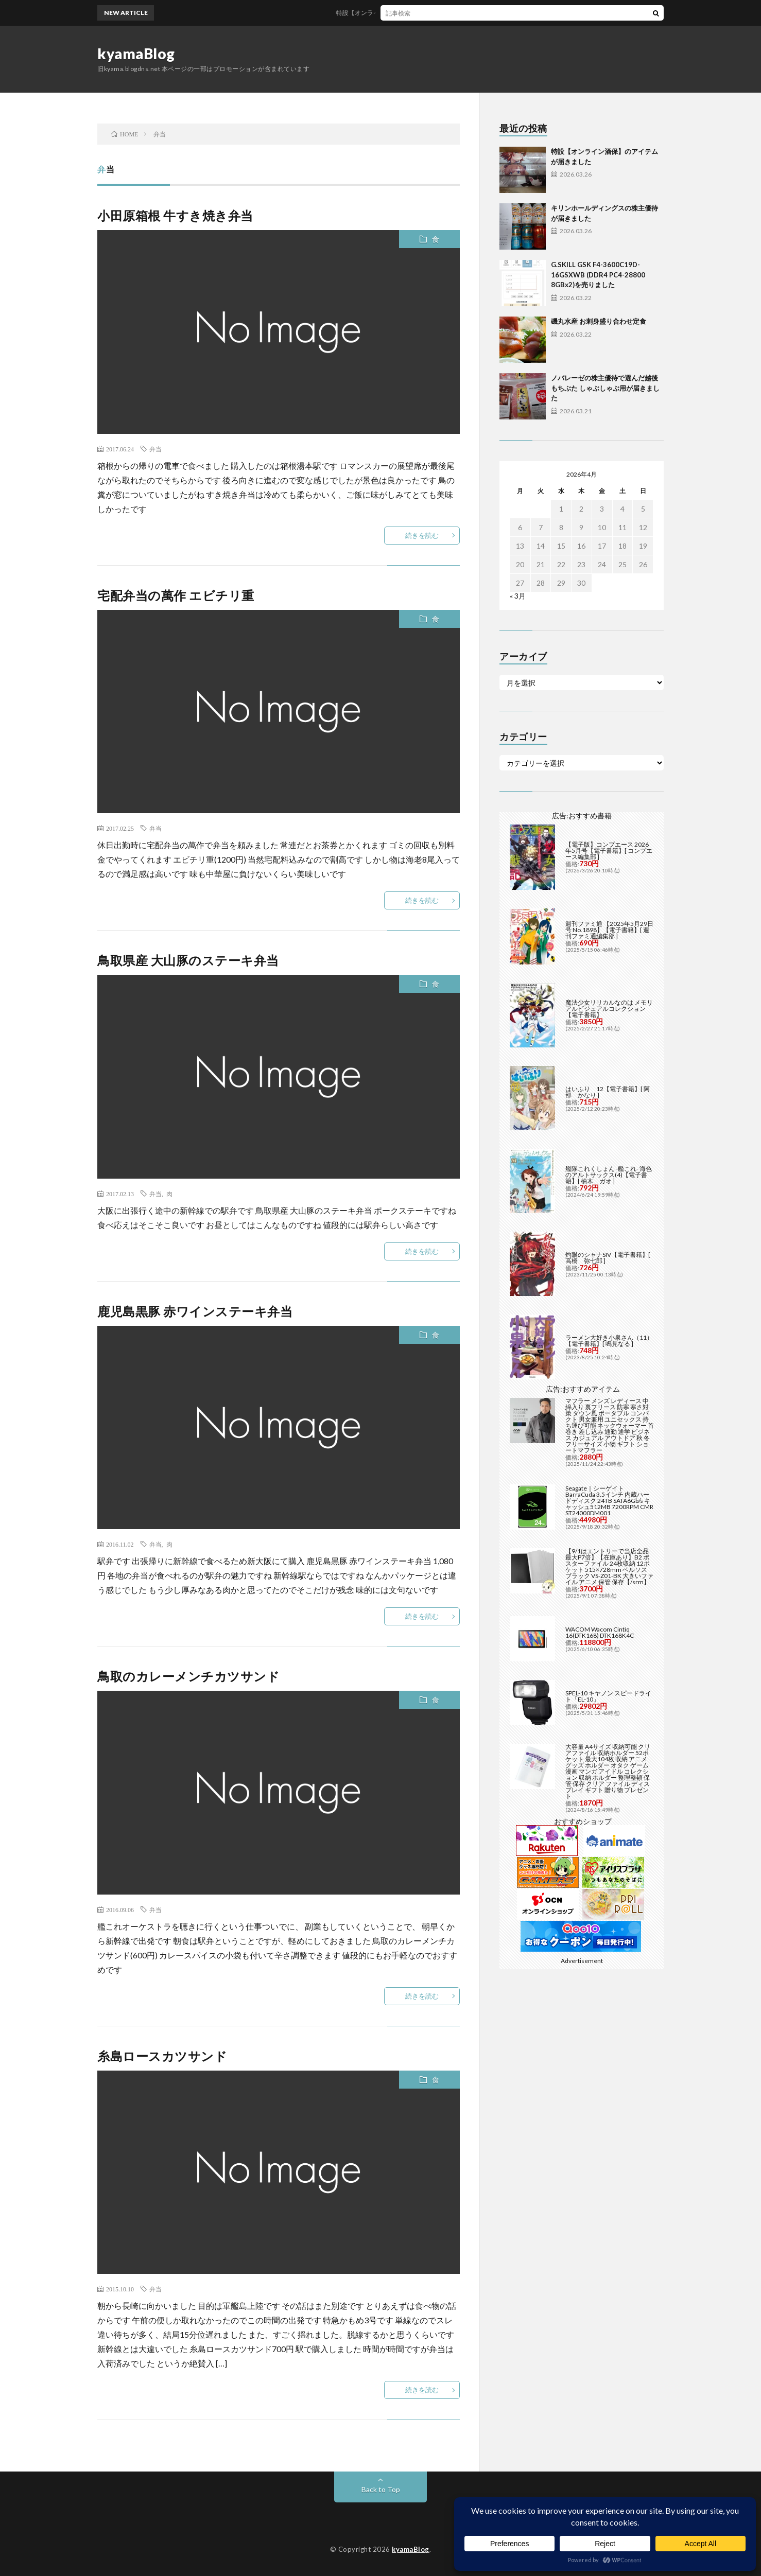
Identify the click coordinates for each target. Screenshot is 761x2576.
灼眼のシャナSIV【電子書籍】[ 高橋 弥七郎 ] (607, 1258)
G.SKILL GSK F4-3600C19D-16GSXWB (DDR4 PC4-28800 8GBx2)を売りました (598, 274)
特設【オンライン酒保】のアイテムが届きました (416, 12)
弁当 (155, 449)
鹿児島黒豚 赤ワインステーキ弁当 (194, 1311)
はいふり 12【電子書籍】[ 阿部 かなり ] (607, 1092)
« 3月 (518, 595)
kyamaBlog (136, 53)
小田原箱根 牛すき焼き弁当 (175, 215)
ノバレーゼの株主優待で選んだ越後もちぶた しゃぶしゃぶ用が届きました (605, 388)
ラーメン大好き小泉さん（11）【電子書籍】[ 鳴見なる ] (609, 1340)
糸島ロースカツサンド (162, 2055)
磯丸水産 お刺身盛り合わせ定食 (598, 321)
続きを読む (422, 535)
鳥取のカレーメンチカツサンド (188, 1676)
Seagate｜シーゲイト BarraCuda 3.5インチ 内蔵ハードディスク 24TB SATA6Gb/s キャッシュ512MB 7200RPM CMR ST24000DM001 (609, 1500)
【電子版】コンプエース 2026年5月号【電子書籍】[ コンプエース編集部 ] (608, 850)
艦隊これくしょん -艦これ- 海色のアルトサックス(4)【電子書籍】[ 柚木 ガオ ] (608, 1175)
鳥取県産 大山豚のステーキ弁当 (188, 960)
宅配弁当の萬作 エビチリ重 (175, 595)
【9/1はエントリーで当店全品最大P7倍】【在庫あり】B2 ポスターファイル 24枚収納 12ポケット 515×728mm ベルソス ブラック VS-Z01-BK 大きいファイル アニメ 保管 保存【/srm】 (609, 1566)
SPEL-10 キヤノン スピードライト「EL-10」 (608, 1696)
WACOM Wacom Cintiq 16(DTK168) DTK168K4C (599, 1632)
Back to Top (380, 2489)
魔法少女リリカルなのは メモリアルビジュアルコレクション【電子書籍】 (609, 1008)
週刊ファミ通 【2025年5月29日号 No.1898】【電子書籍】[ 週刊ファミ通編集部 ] (609, 930)
